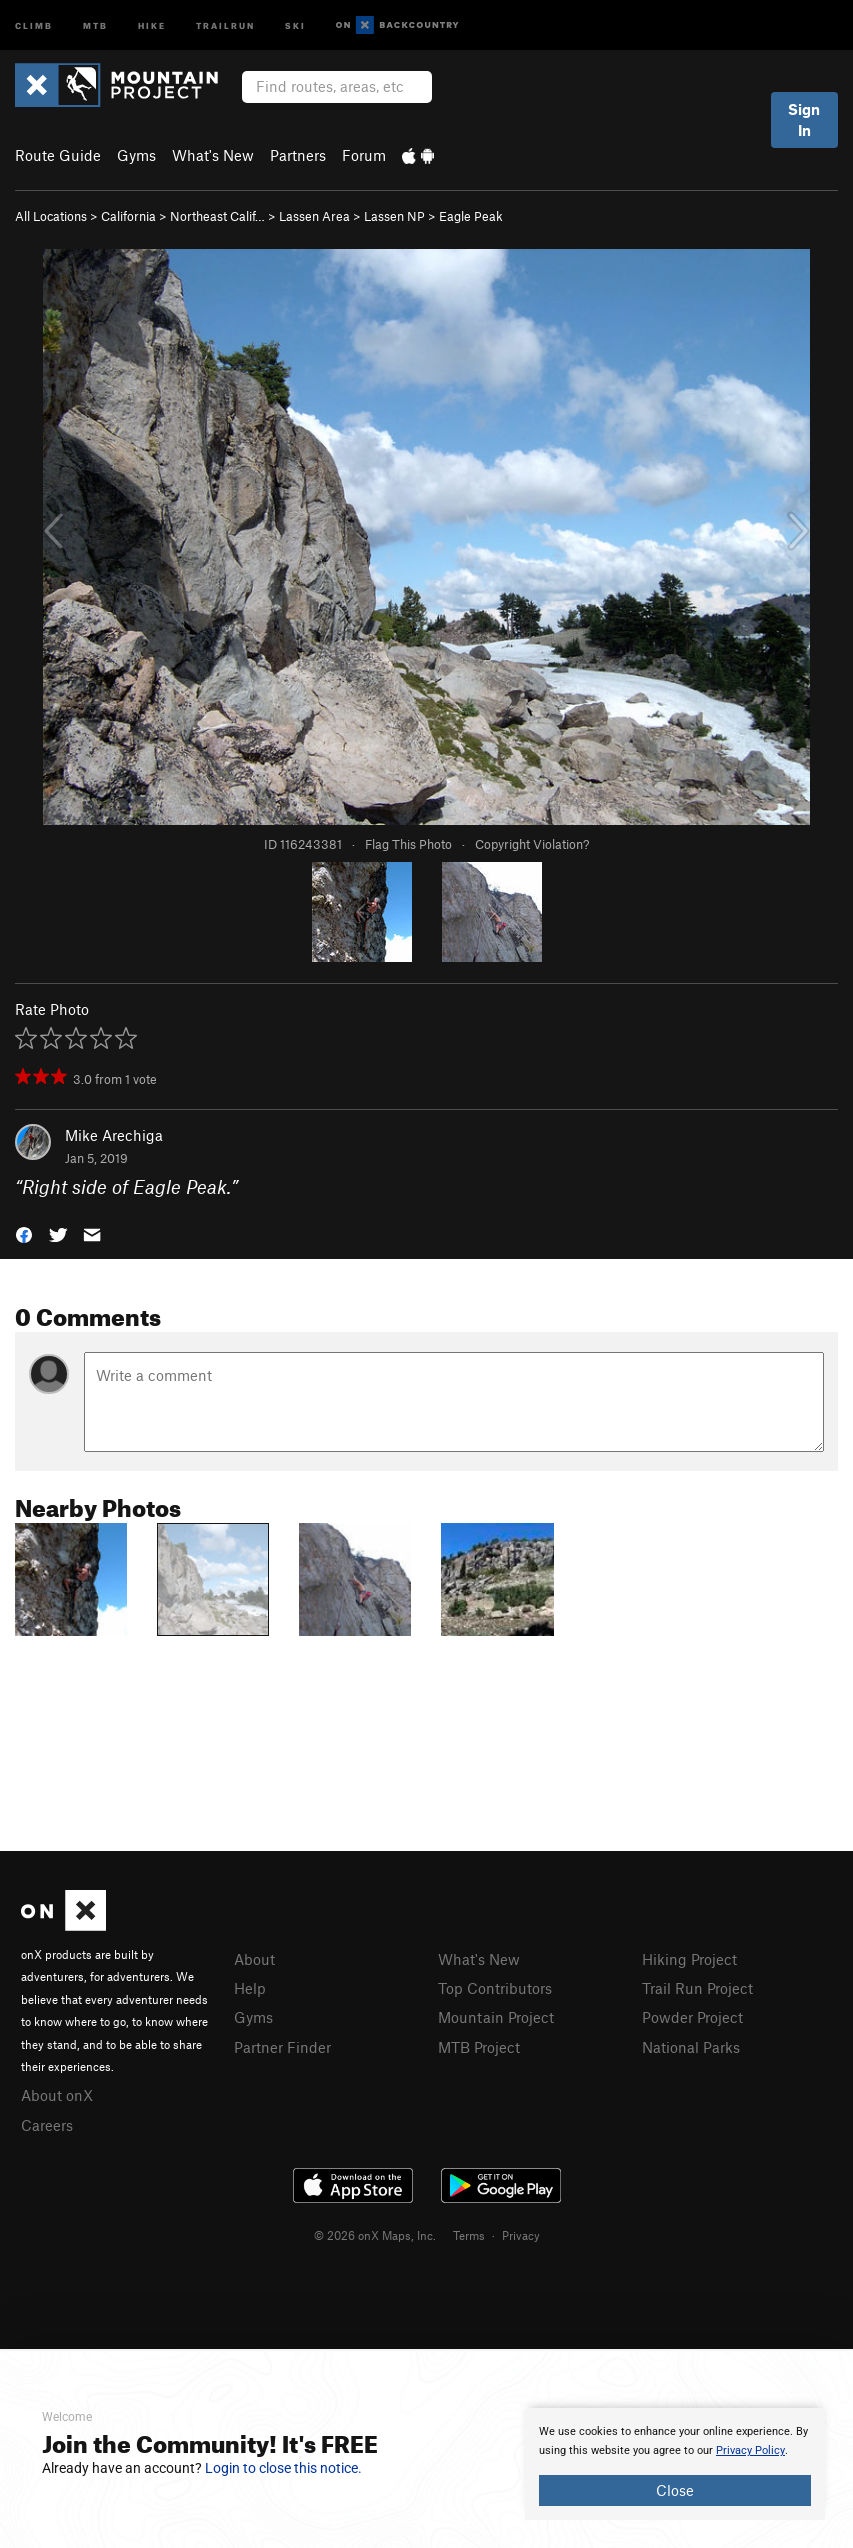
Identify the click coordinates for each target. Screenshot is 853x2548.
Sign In (804, 119)
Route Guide (58, 155)
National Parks (691, 2047)
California (128, 216)
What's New (213, 155)
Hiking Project (689, 1959)
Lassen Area (314, 216)
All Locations (51, 216)
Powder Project (692, 2017)
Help (250, 1988)
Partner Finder (282, 2047)
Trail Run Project (697, 1988)
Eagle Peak (471, 216)
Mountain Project (496, 2017)
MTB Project (479, 2047)
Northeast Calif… (217, 216)
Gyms (136, 155)
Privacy (521, 2235)
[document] (675, 2464)
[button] (24, 1233)
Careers (47, 2125)
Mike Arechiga (114, 1135)
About (254, 1959)
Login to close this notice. (283, 2468)
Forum (364, 155)
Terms (469, 2235)
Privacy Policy (750, 2450)
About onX (57, 2095)
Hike (152, 24)
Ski (295, 24)
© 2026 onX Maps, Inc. (375, 2235)
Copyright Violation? (532, 844)
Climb (34, 24)
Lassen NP (394, 216)
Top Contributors (495, 1988)
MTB (95, 24)
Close (675, 2490)
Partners (298, 155)
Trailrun (225, 24)
